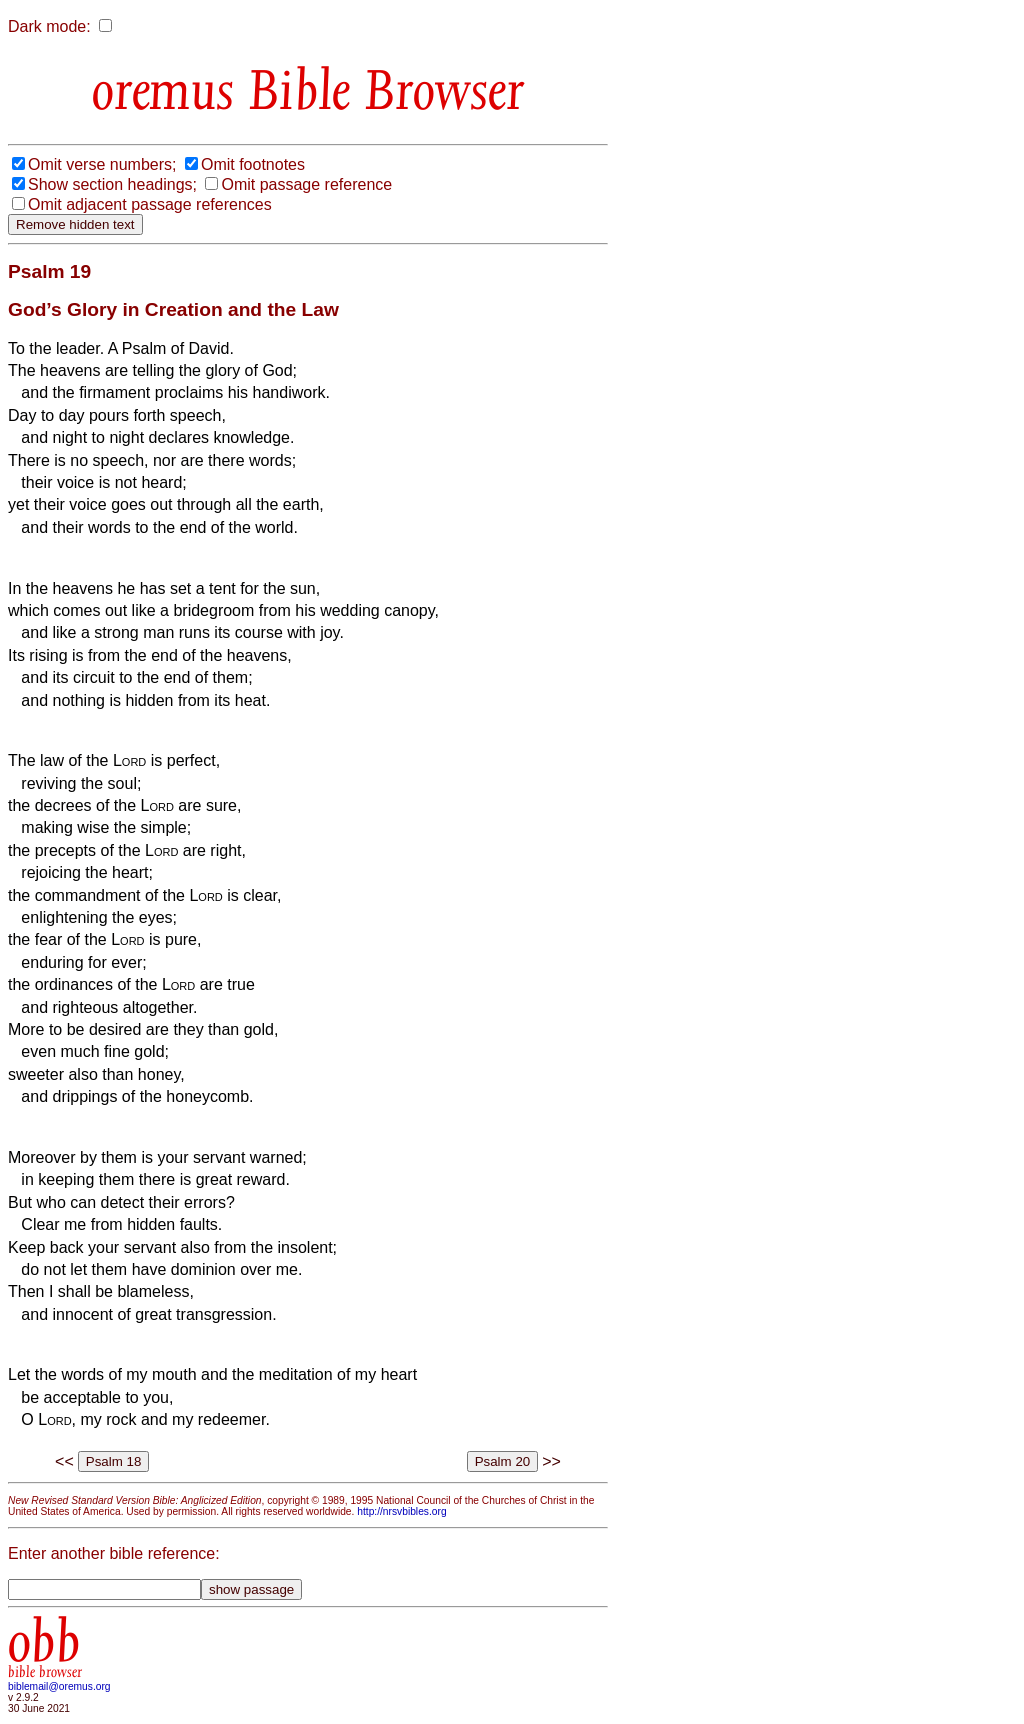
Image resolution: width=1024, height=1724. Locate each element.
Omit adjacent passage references (150, 204)
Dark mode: (49, 26)
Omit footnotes (253, 164)
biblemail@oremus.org (59, 1686)
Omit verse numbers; (102, 164)
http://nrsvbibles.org (401, 1511)
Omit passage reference (306, 184)
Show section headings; (112, 184)
